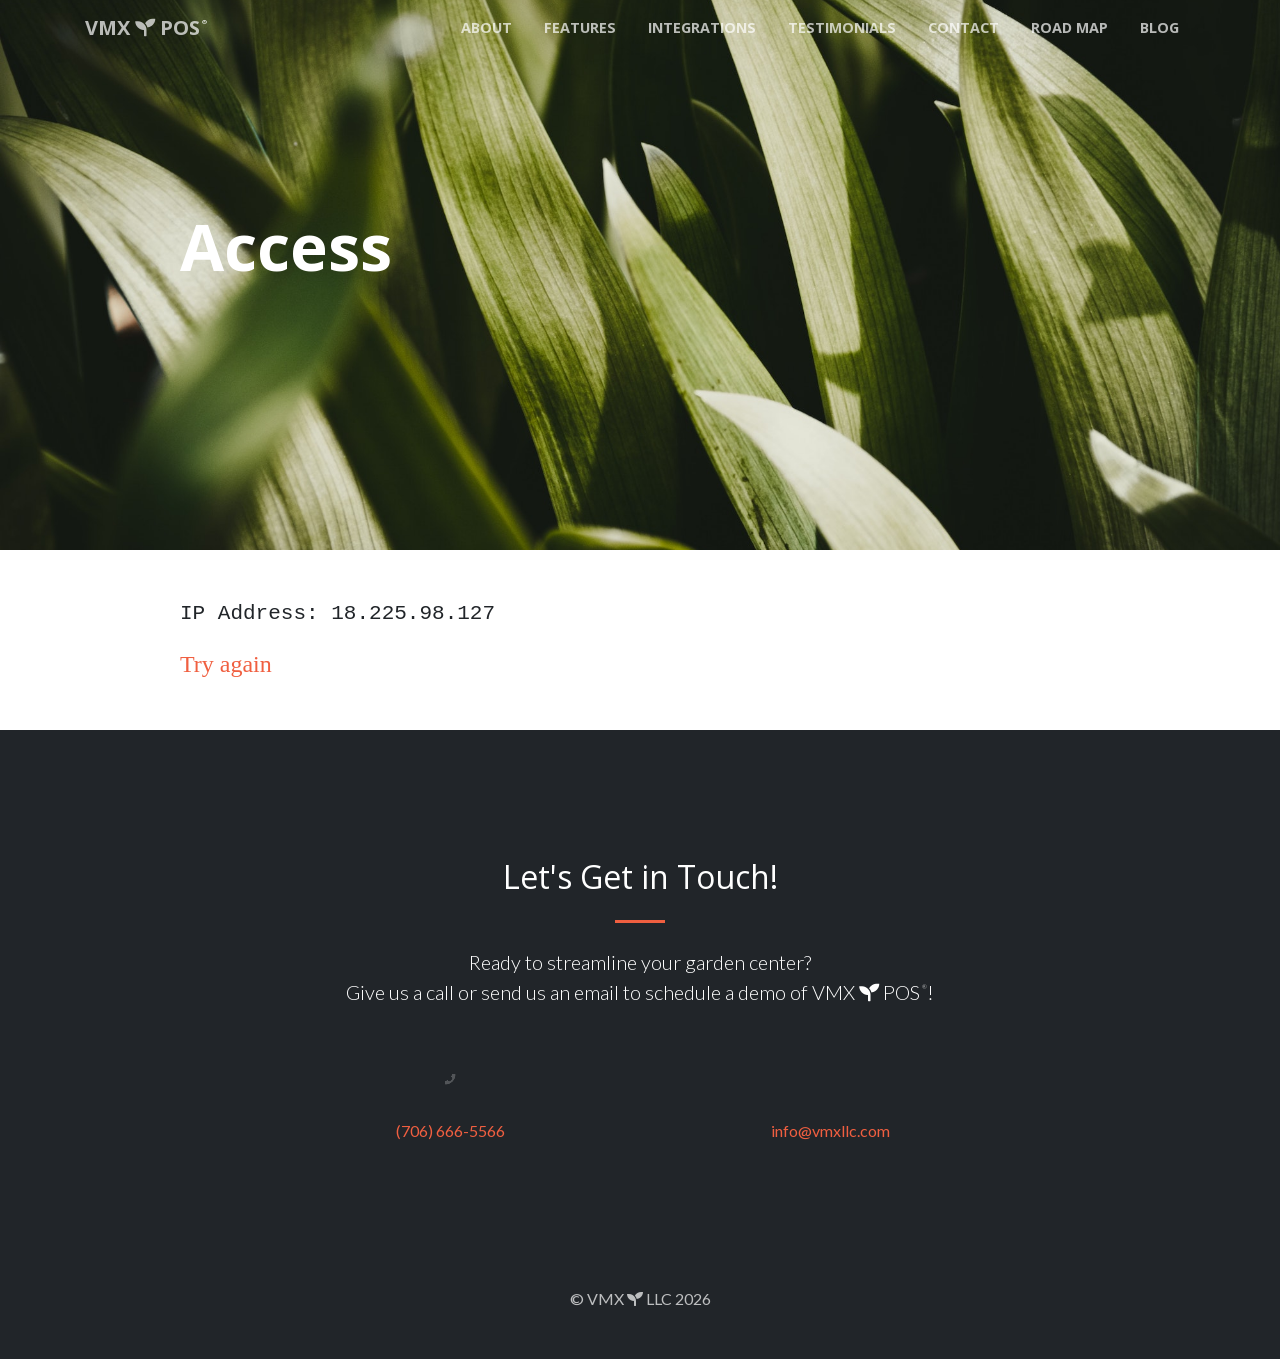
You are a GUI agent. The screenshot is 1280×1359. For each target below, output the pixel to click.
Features (580, 27)
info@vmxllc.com (830, 1130)
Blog (1159, 27)
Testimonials (842, 27)
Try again (226, 664)
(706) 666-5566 (450, 1130)
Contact (963, 27)
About (486, 27)
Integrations (702, 27)
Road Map (1069, 27)
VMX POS (146, 27)
